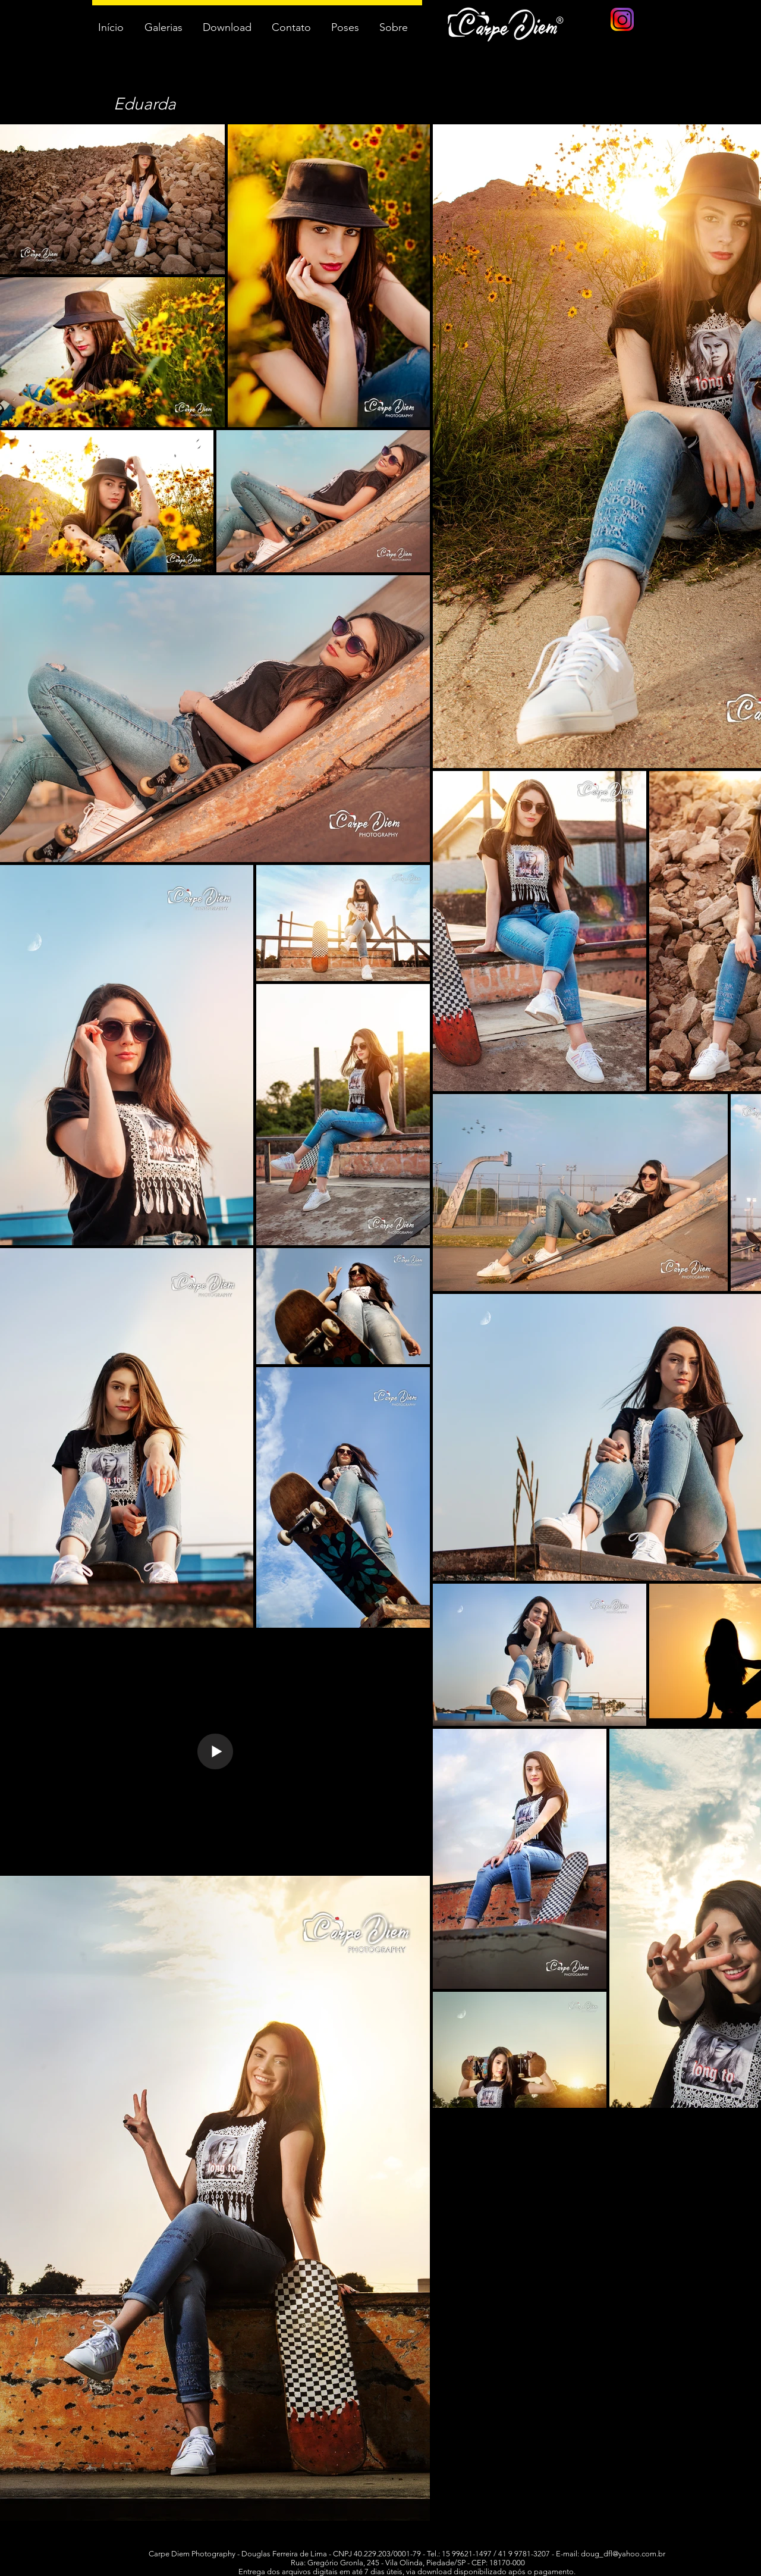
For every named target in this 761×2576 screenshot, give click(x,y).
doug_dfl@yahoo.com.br (623, 2553)
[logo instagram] (622, 19)
